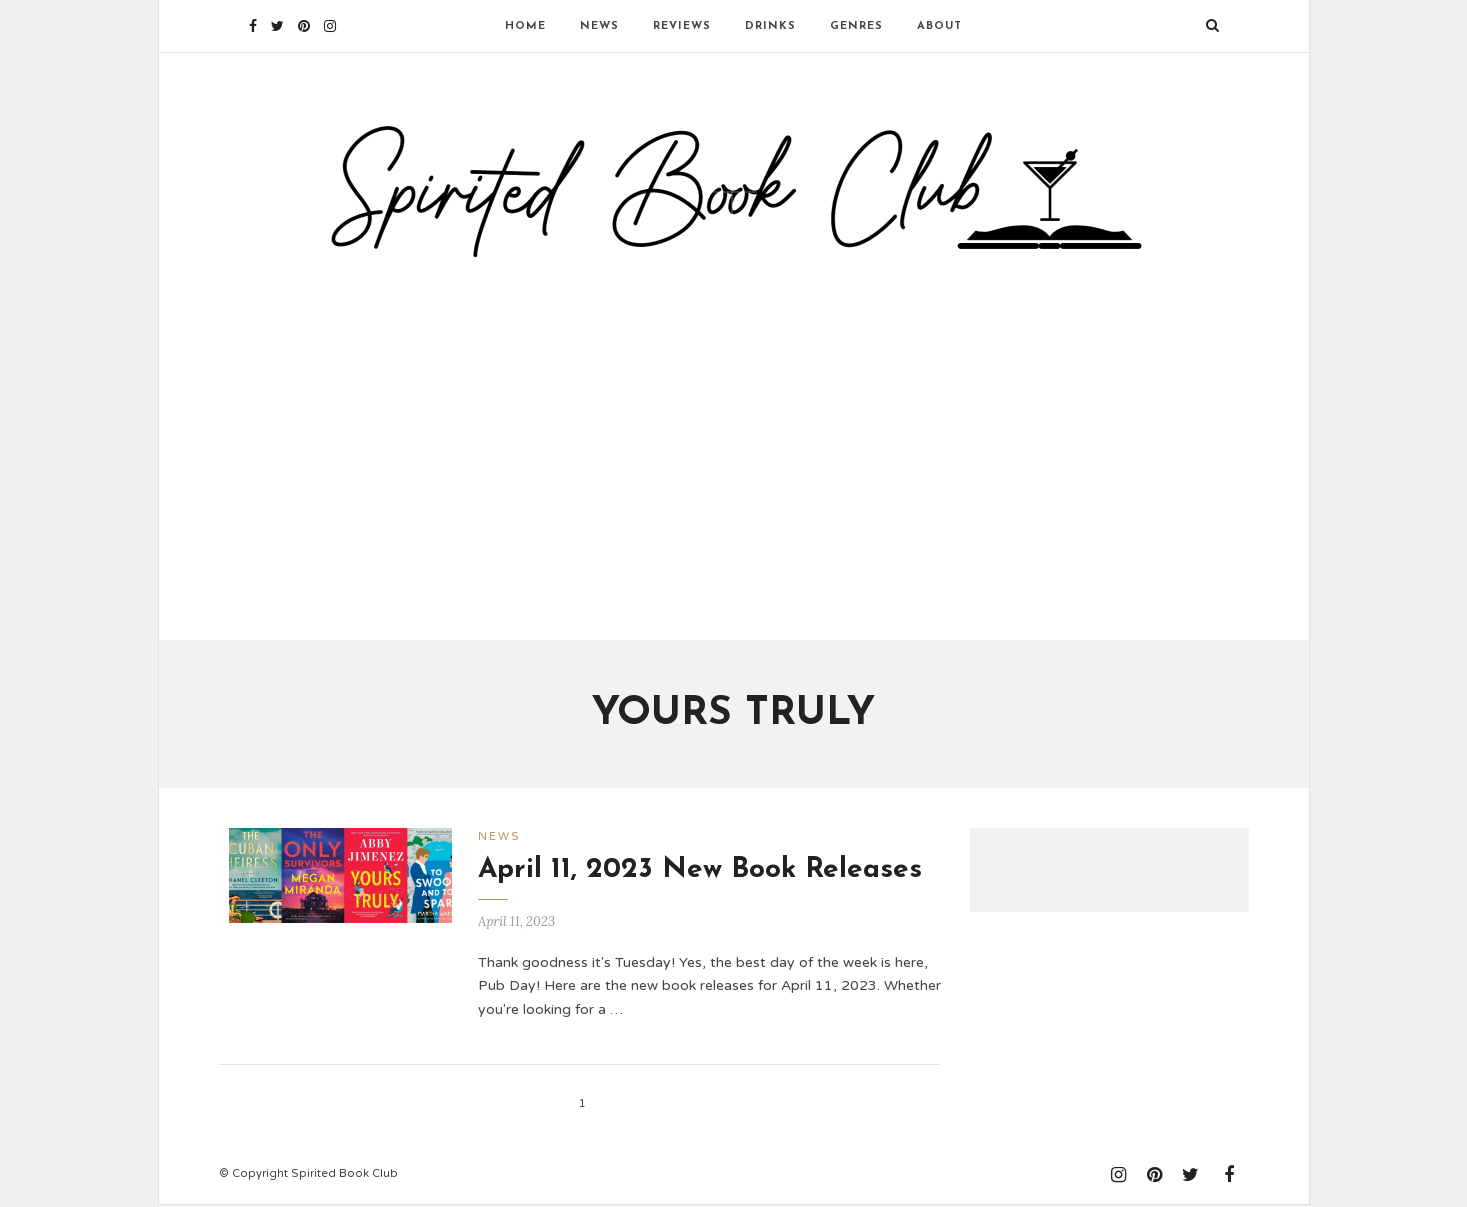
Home (525, 26)
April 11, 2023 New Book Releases (700, 872)
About (939, 26)
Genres (856, 26)
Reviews (682, 26)
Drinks (770, 26)
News (599, 26)
